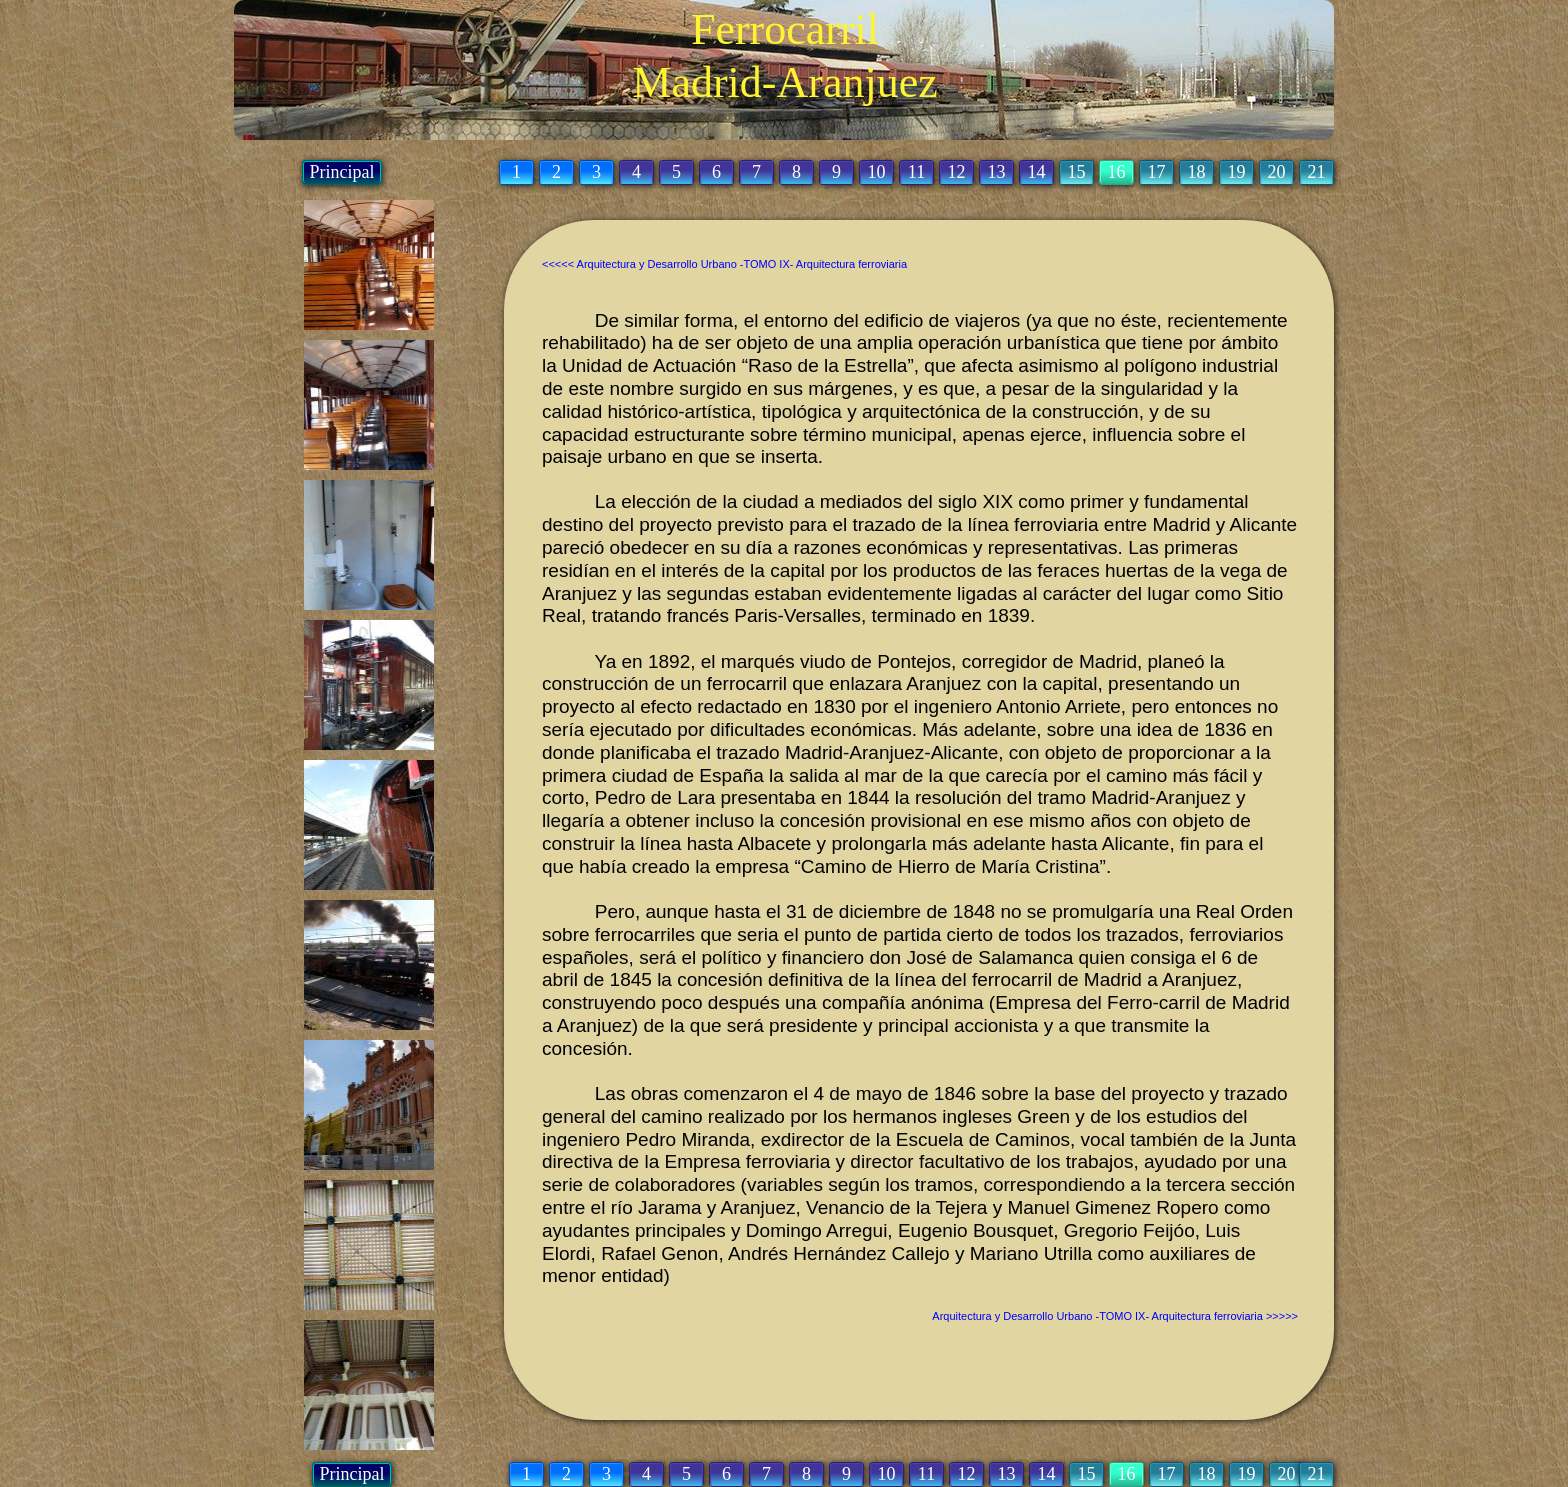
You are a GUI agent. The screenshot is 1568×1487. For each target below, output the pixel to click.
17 (1167, 1474)
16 (1127, 1474)
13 (1007, 1474)
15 (1087, 1474)
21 (1317, 1474)
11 (926, 1474)
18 (1207, 1474)
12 (967, 1474)
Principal (352, 1474)
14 (1047, 1474)
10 (887, 1474)
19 (1247, 1474)
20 (1287, 1474)
